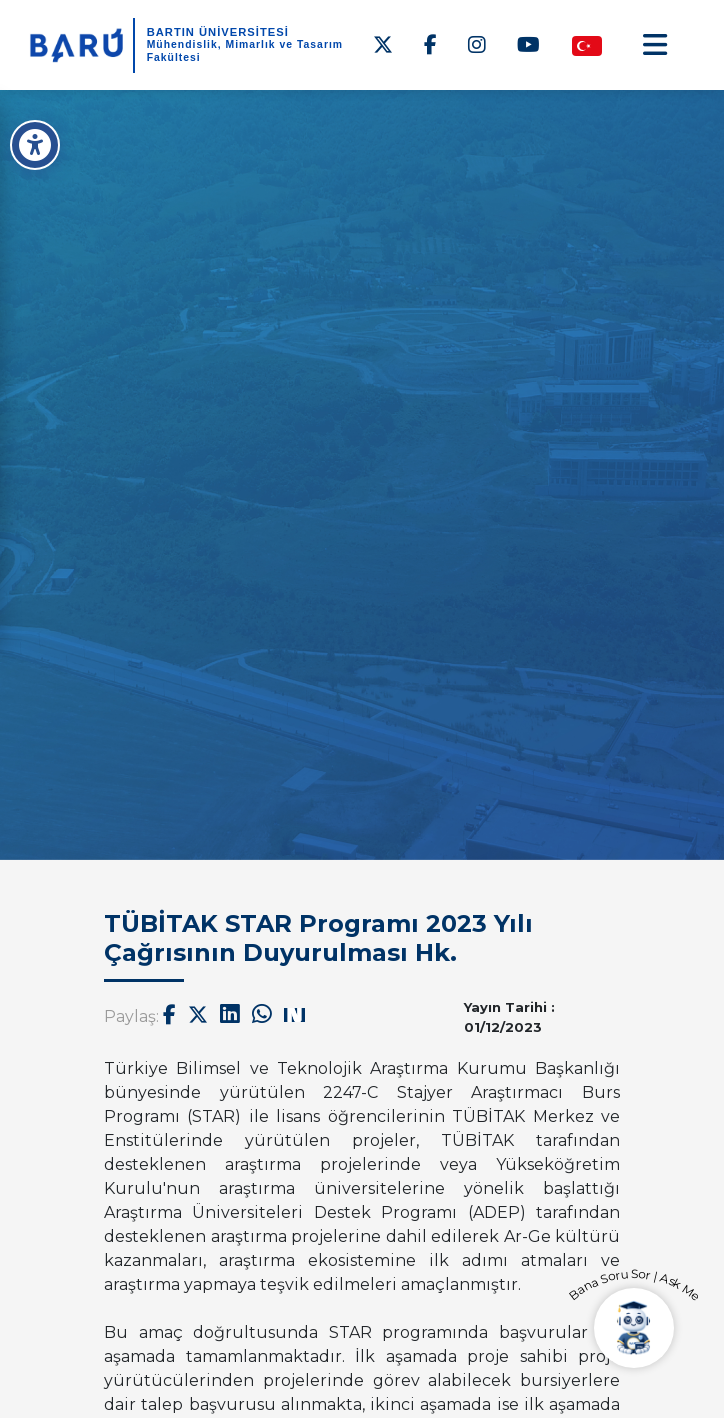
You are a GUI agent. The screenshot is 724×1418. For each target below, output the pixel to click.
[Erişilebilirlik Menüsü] (35, 145)
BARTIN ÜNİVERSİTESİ (218, 32)
